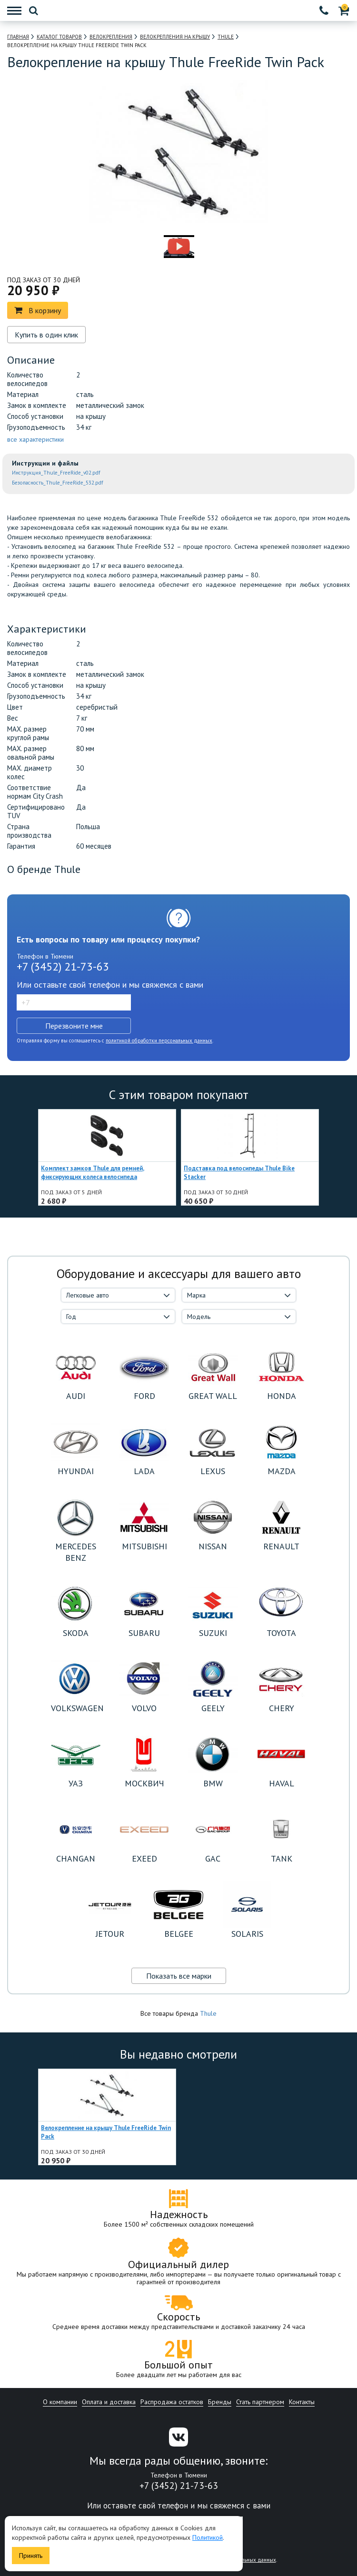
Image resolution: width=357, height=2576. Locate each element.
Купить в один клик (46, 334)
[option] (137, 246)
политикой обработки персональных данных (159, 1040)
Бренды (219, 2402)
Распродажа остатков (171, 2402)
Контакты (302, 2402)
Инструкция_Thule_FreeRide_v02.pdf (56, 472)
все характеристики (35, 439)
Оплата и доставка (109, 2402)
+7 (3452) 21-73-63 (63, 966)
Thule (208, 2013)
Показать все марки (178, 1976)
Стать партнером (260, 2402)
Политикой (207, 2537)
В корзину (37, 310)
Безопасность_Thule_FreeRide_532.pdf (57, 482)
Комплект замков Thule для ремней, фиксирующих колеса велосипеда (92, 1172)
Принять (30, 2555)
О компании (60, 2402)
